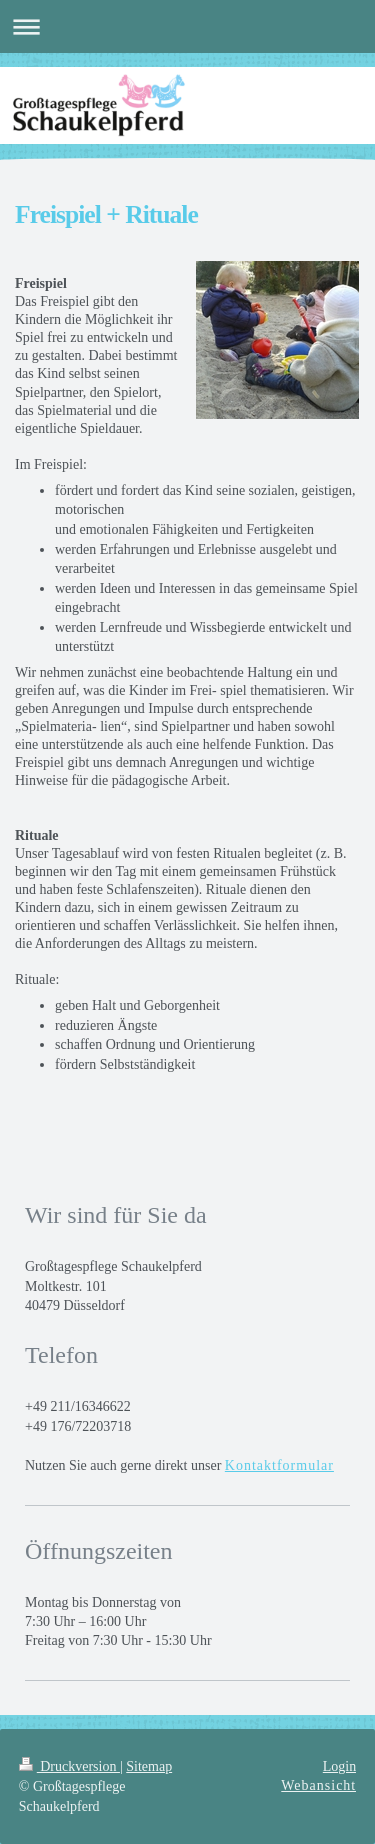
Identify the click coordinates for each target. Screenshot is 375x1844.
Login (339, 1766)
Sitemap (149, 1766)
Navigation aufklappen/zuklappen (187, 26)
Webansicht (318, 1785)
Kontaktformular (279, 1465)
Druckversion (69, 1766)
